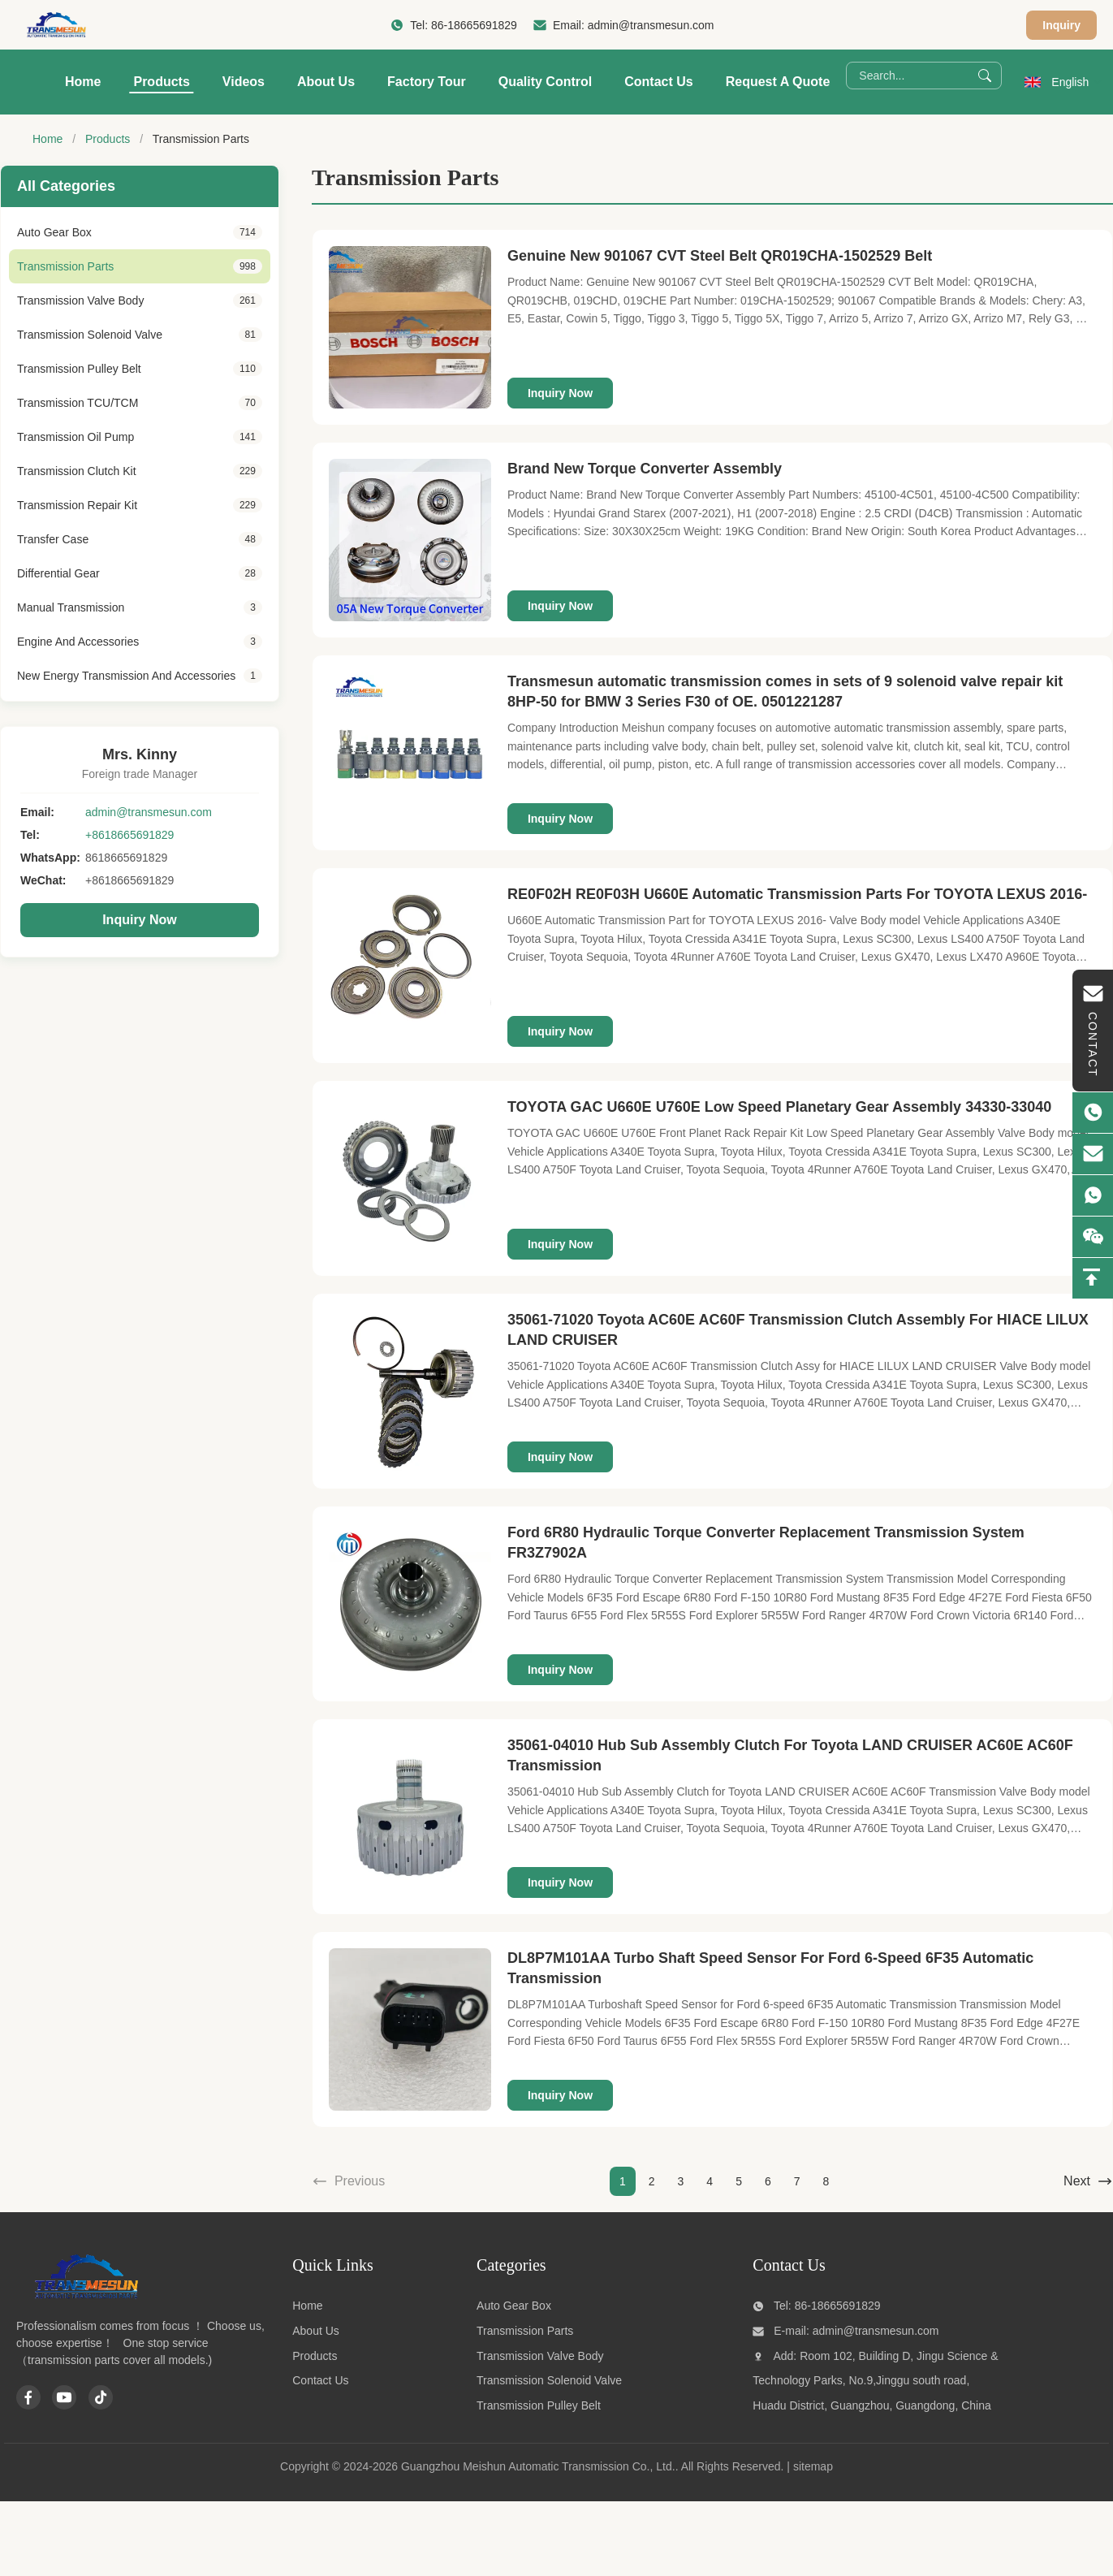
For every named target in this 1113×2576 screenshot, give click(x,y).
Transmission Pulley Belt (539, 2405)
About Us (326, 82)
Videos (243, 82)
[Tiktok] (100, 2397)
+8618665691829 (129, 834)
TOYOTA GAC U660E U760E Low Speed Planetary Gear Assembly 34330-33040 (779, 1107)
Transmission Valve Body (540, 2355)
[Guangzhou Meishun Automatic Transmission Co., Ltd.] (85, 2297)
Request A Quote (778, 82)
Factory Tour (426, 82)
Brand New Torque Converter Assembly (644, 468)
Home (83, 82)
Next (1088, 2181)
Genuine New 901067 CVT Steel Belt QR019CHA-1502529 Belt (719, 256)
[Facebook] (28, 2397)
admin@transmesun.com (651, 25)
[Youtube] (64, 2397)
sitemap (813, 2466)
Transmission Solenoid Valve (549, 2380)
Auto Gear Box (514, 2305)
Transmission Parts (525, 2330)
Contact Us (658, 82)
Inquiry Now (139, 920)
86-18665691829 (474, 25)
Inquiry (1061, 25)
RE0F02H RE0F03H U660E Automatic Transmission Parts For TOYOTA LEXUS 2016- (797, 894)
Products (161, 82)
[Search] (984, 76)
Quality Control (545, 82)
